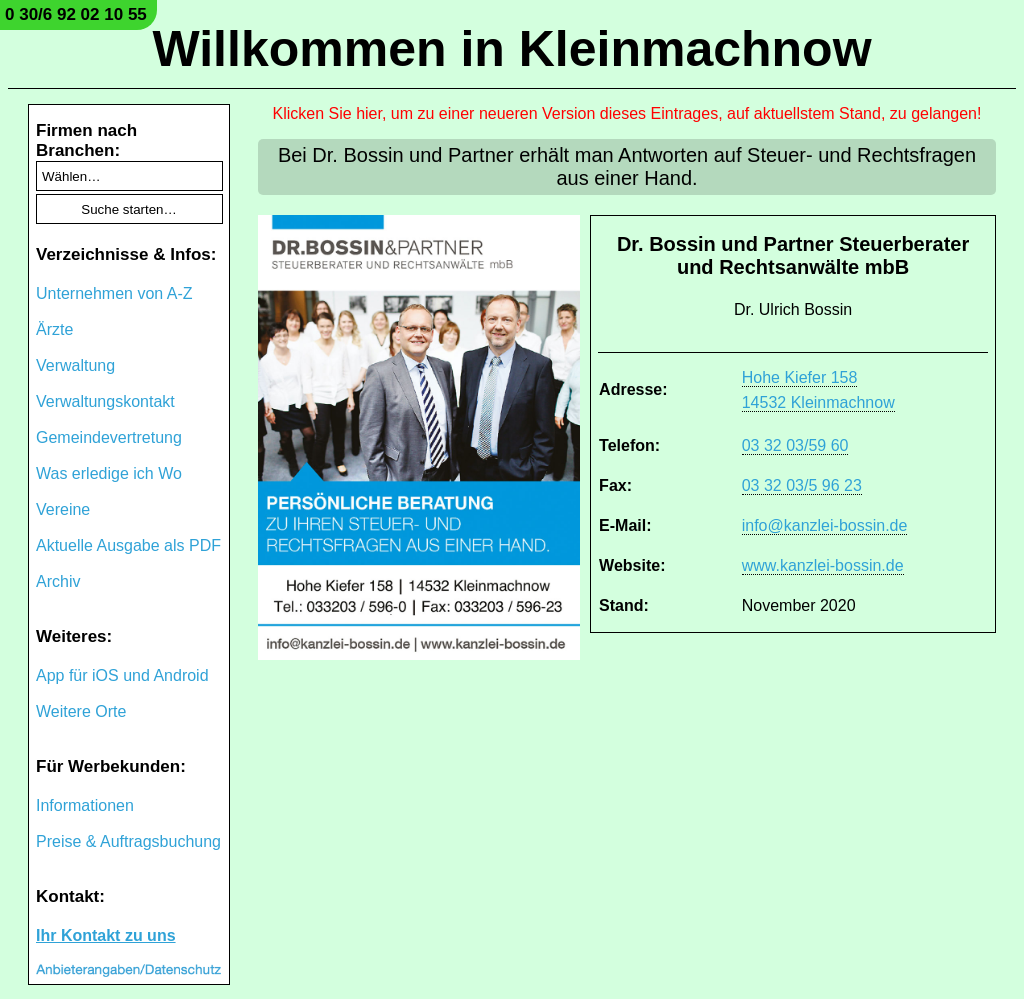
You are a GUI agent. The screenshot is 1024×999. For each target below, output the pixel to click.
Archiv (58, 581)
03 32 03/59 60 (795, 445)
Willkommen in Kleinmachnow (511, 49)
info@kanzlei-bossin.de (825, 525)
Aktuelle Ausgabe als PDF (128, 545)
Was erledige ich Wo (109, 473)
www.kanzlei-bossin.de (823, 565)
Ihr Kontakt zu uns (106, 935)
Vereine (63, 509)
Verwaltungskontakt (105, 401)
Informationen (85, 805)
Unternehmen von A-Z (114, 293)
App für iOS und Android (122, 675)
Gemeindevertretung (109, 437)
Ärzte (54, 329)
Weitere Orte (81, 711)
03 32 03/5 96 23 (802, 485)
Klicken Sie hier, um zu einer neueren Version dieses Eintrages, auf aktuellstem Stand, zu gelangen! (627, 113)
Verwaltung (75, 365)
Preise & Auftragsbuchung (128, 841)
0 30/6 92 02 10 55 (76, 14)
